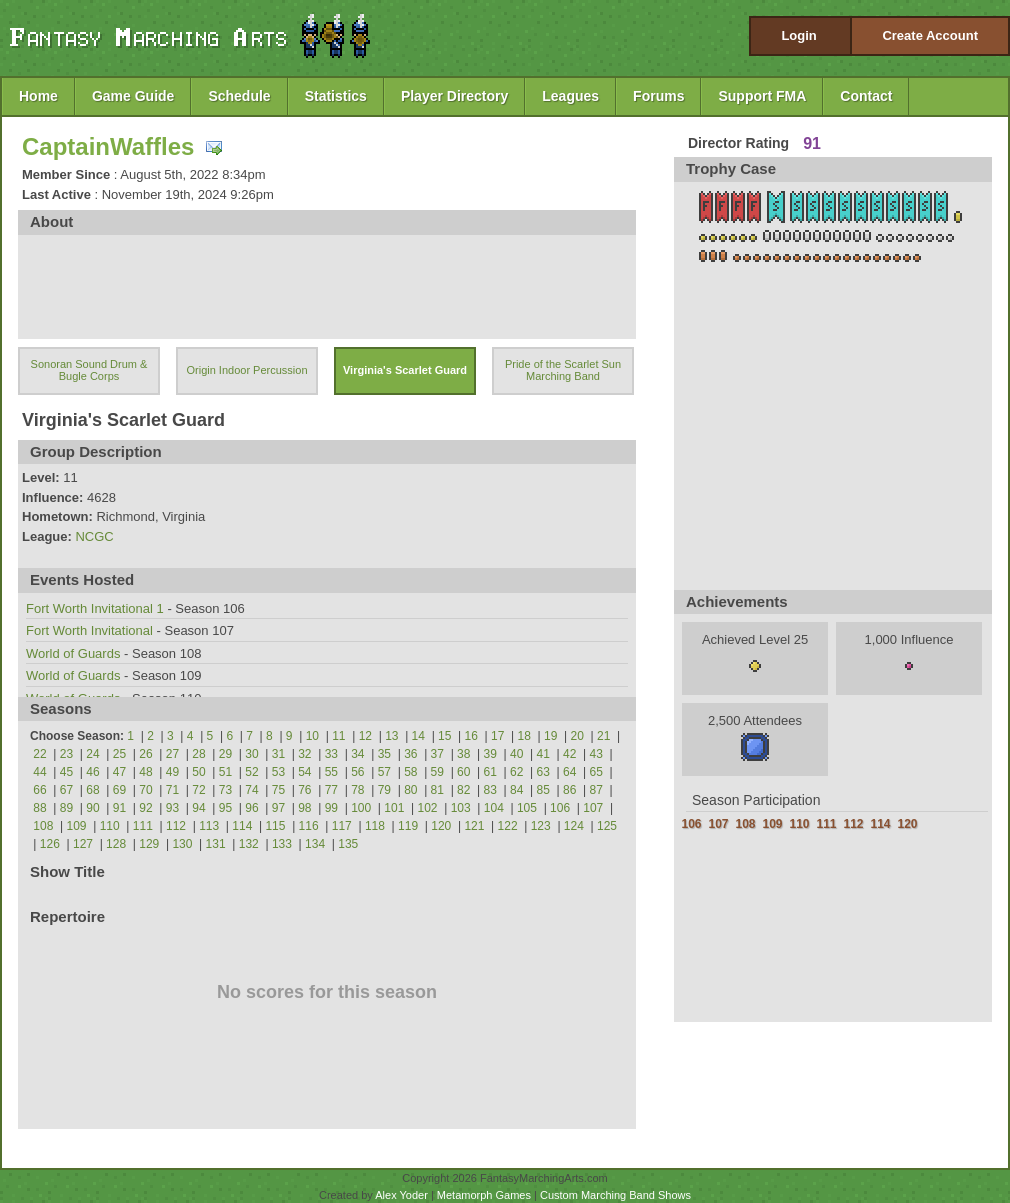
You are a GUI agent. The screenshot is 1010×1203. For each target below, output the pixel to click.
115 (275, 826)
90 (92, 808)
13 (391, 736)
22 (39, 754)
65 (596, 772)
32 (304, 754)
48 (145, 772)
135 (348, 844)
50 (198, 772)
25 (119, 754)
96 (251, 808)
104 (494, 808)
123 (541, 826)
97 (278, 808)
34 (357, 754)
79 (384, 790)
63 (543, 772)
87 (596, 790)
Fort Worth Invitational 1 (95, 608)
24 (92, 754)
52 (251, 772)
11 (338, 736)
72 (198, 790)
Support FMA (762, 96)
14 (418, 736)
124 (574, 826)
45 (66, 772)
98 (304, 808)
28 (198, 754)
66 (39, 790)
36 (410, 754)
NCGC (94, 536)
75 (278, 790)
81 (437, 790)
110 (110, 826)
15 (444, 736)
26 (145, 754)
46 (92, 772)
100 (361, 808)
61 (490, 772)
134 (315, 844)
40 (516, 754)
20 (577, 736)
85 (543, 790)
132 (249, 844)
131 (216, 844)
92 (145, 808)
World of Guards (73, 653)
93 (172, 808)
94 (198, 808)
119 (408, 826)
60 (463, 772)
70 (145, 790)
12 (365, 736)
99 (331, 808)
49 (172, 772)
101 (394, 808)
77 (331, 790)
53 (278, 772)
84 (516, 790)
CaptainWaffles (108, 146)
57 (384, 772)
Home (38, 96)
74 (251, 790)
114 (242, 826)
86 (569, 790)
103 (461, 808)
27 (172, 754)
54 (304, 772)
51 (225, 772)
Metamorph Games (484, 1195)
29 (225, 754)
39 (490, 754)
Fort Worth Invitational (89, 630)
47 (119, 772)
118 (375, 826)
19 (550, 736)
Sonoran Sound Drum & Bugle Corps (89, 370)
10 (312, 736)
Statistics (336, 96)
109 (77, 826)
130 (182, 844)
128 (116, 844)
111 (143, 826)
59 (437, 772)
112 (176, 826)
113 (209, 826)
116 (309, 826)
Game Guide (133, 96)
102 (427, 808)
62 (516, 772)
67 (66, 790)
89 (66, 808)
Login (798, 35)
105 (527, 808)
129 (149, 844)
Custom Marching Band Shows (615, 1195)
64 (569, 772)
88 (39, 808)
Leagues (570, 96)
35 (384, 754)
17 (497, 736)
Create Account (930, 35)
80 (410, 790)
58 (410, 772)
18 (524, 736)
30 (251, 754)
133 (282, 844)
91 (119, 808)
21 (603, 736)
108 (43, 826)
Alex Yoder (401, 1195)
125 (607, 826)
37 (437, 754)
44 (39, 772)
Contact (866, 96)
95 (225, 808)
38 (463, 754)
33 (331, 754)
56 (357, 772)
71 (172, 790)
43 (596, 754)
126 (50, 844)
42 (569, 754)
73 (225, 790)
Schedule (239, 96)
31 (278, 754)
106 (560, 808)
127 (83, 844)
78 (357, 790)
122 (508, 826)
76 (304, 790)
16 (471, 736)
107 (593, 808)
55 (331, 772)
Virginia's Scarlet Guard (405, 370)
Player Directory (454, 96)
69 (119, 790)
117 (342, 826)
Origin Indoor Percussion (246, 370)
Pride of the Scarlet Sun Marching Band (563, 370)
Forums (658, 96)
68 (92, 790)
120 (441, 826)
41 (543, 754)
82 (463, 790)
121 (474, 826)
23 (66, 754)
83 (490, 790)
